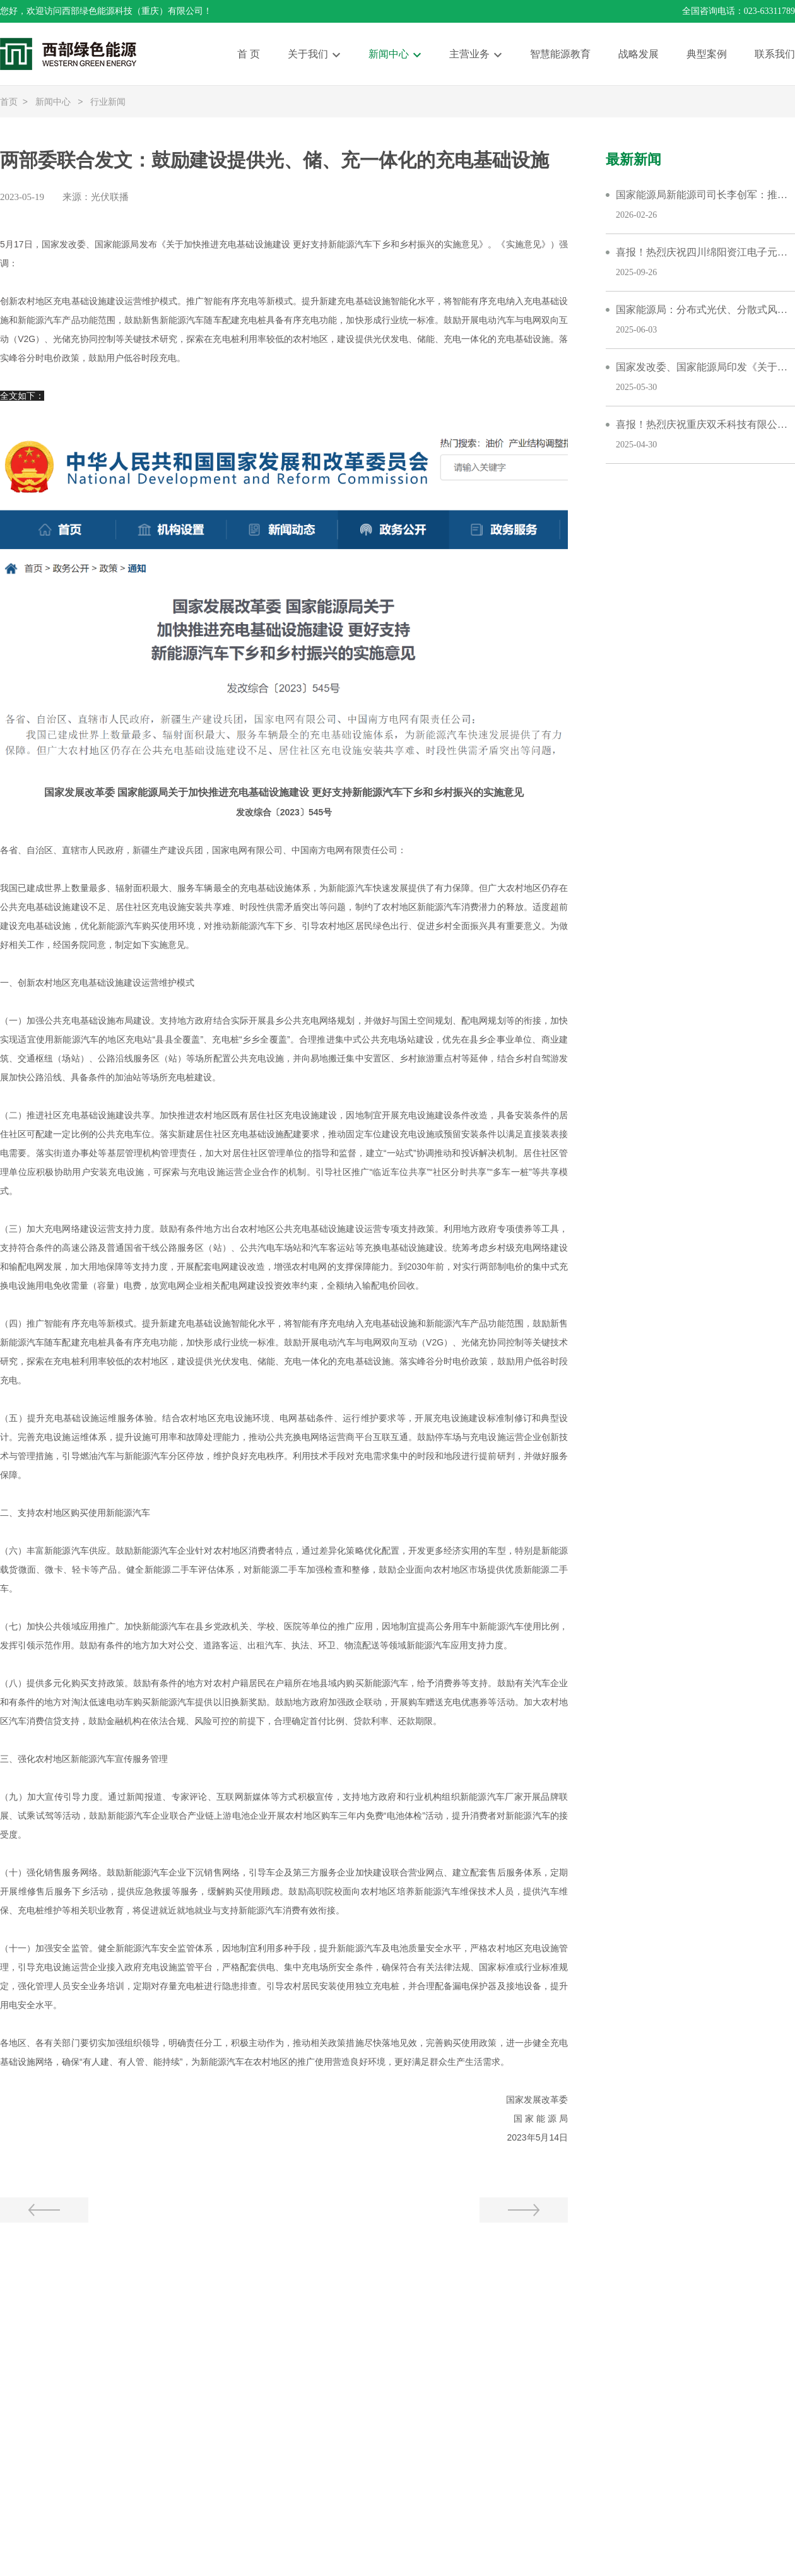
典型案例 (706, 54)
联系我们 (775, 54)
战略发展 (638, 54)
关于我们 (308, 54)
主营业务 (469, 54)
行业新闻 (108, 102)
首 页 (248, 54)
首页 (9, 102)
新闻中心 (388, 54)
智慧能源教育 (560, 54)
